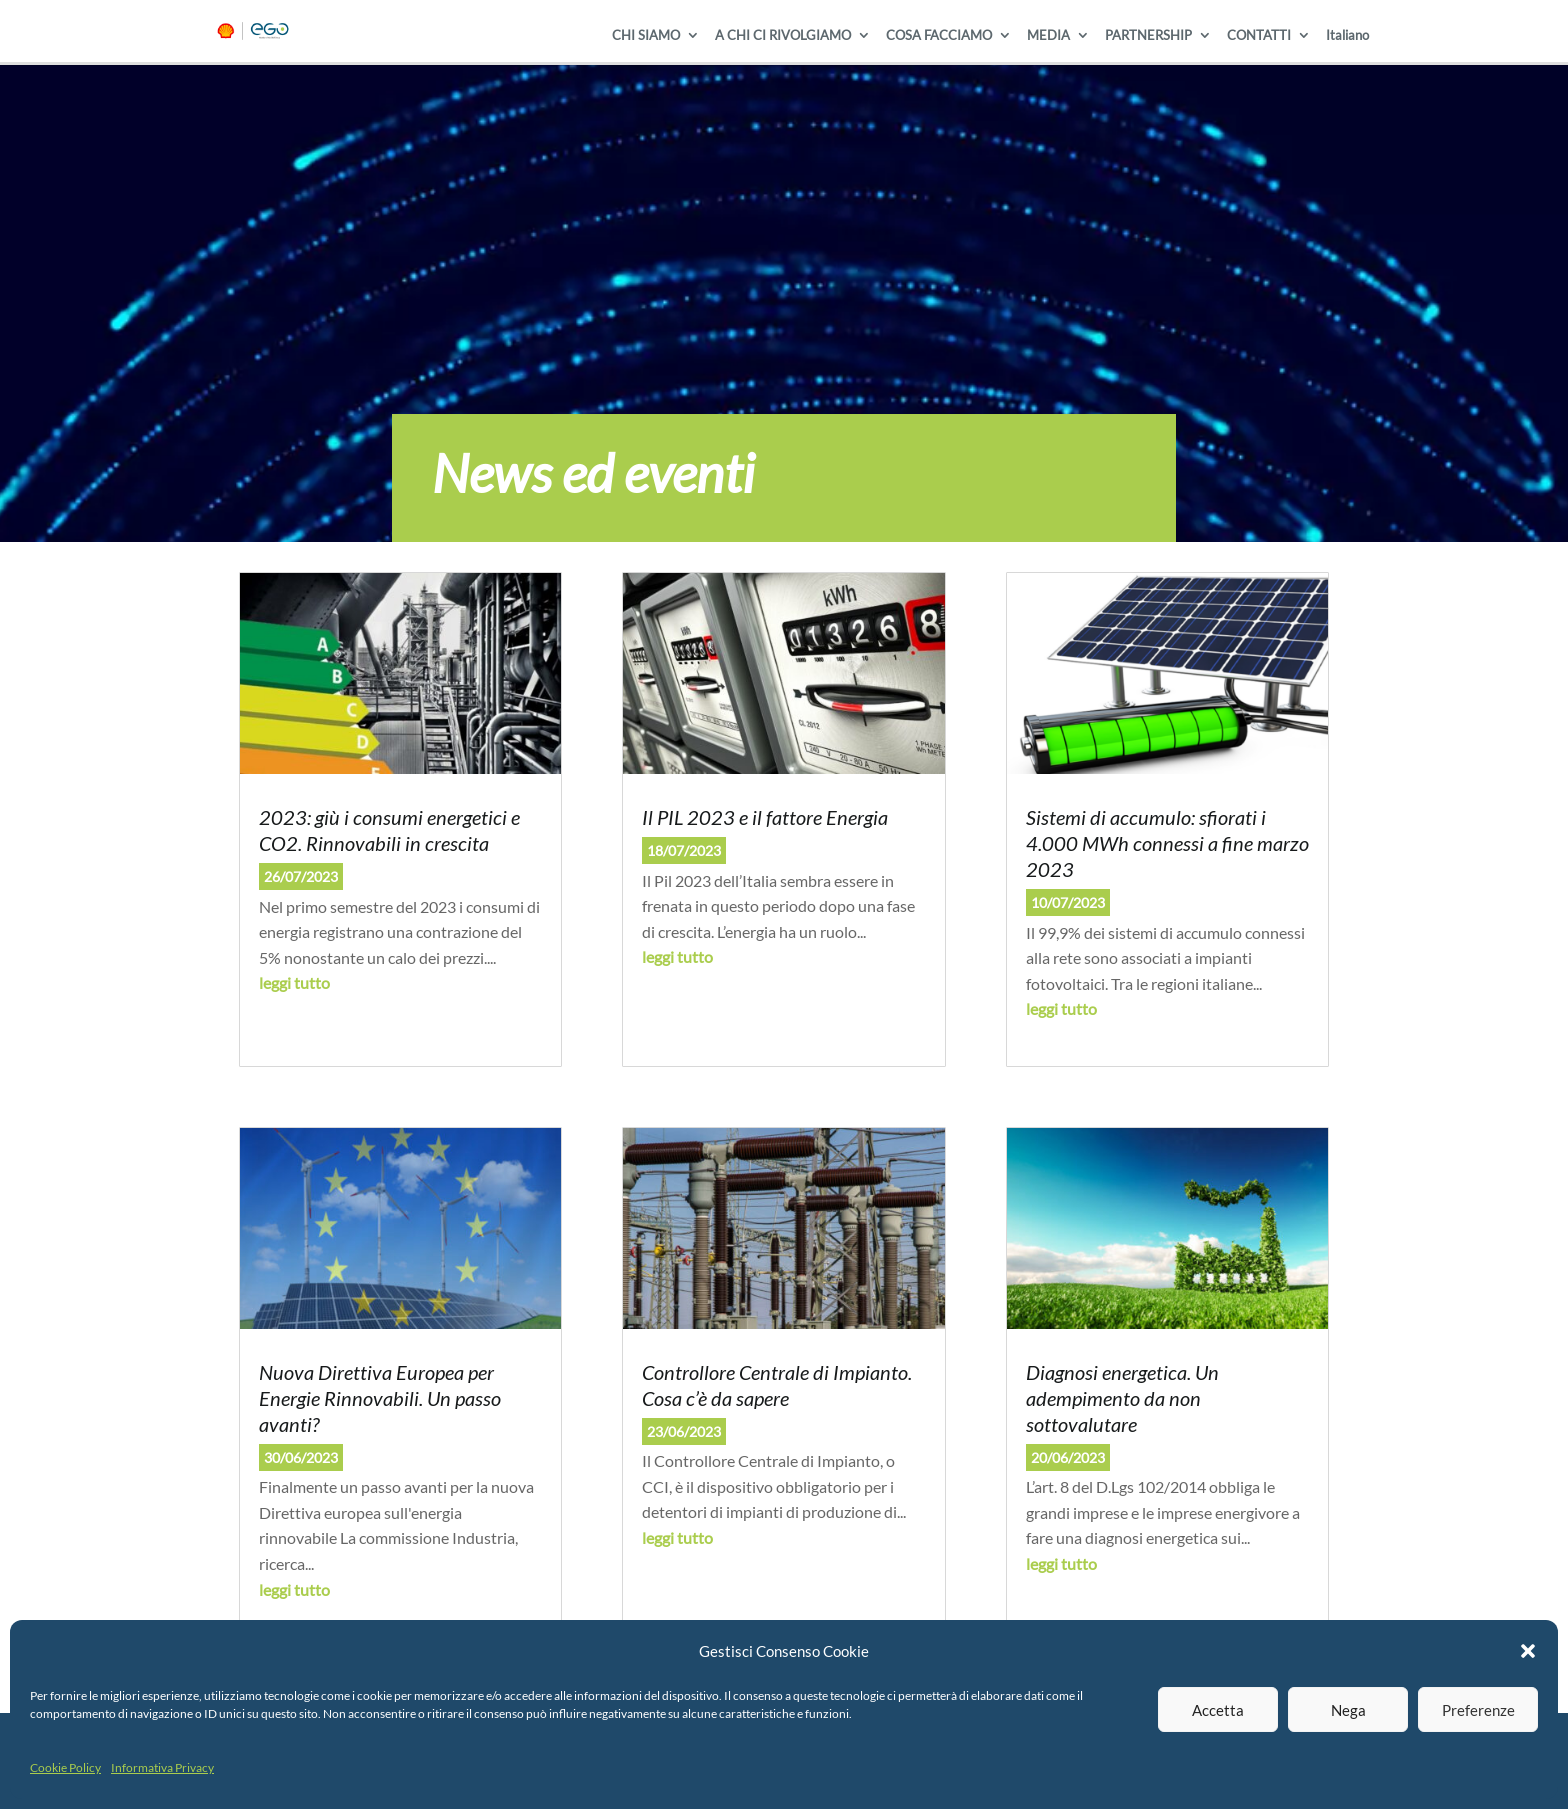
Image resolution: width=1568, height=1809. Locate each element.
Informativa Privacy (162, 1767)
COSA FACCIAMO (939, 35)
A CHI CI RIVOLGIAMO (783, 35)
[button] (1528, 1651)
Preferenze (1478, 1710)
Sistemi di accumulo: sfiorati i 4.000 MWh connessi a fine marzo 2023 (1167, 843)
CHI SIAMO (646, 35)
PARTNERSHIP (1148, 35)
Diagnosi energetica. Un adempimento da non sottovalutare (1122, 1398)
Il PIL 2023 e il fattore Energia (765, 817)
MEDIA (1048, 35)
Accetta (1218, 1710)
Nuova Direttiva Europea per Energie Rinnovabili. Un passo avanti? (380, 1398)
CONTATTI (1259, 35)
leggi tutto (294, 982)
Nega (1348, 1710)
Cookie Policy (65, 1767)
